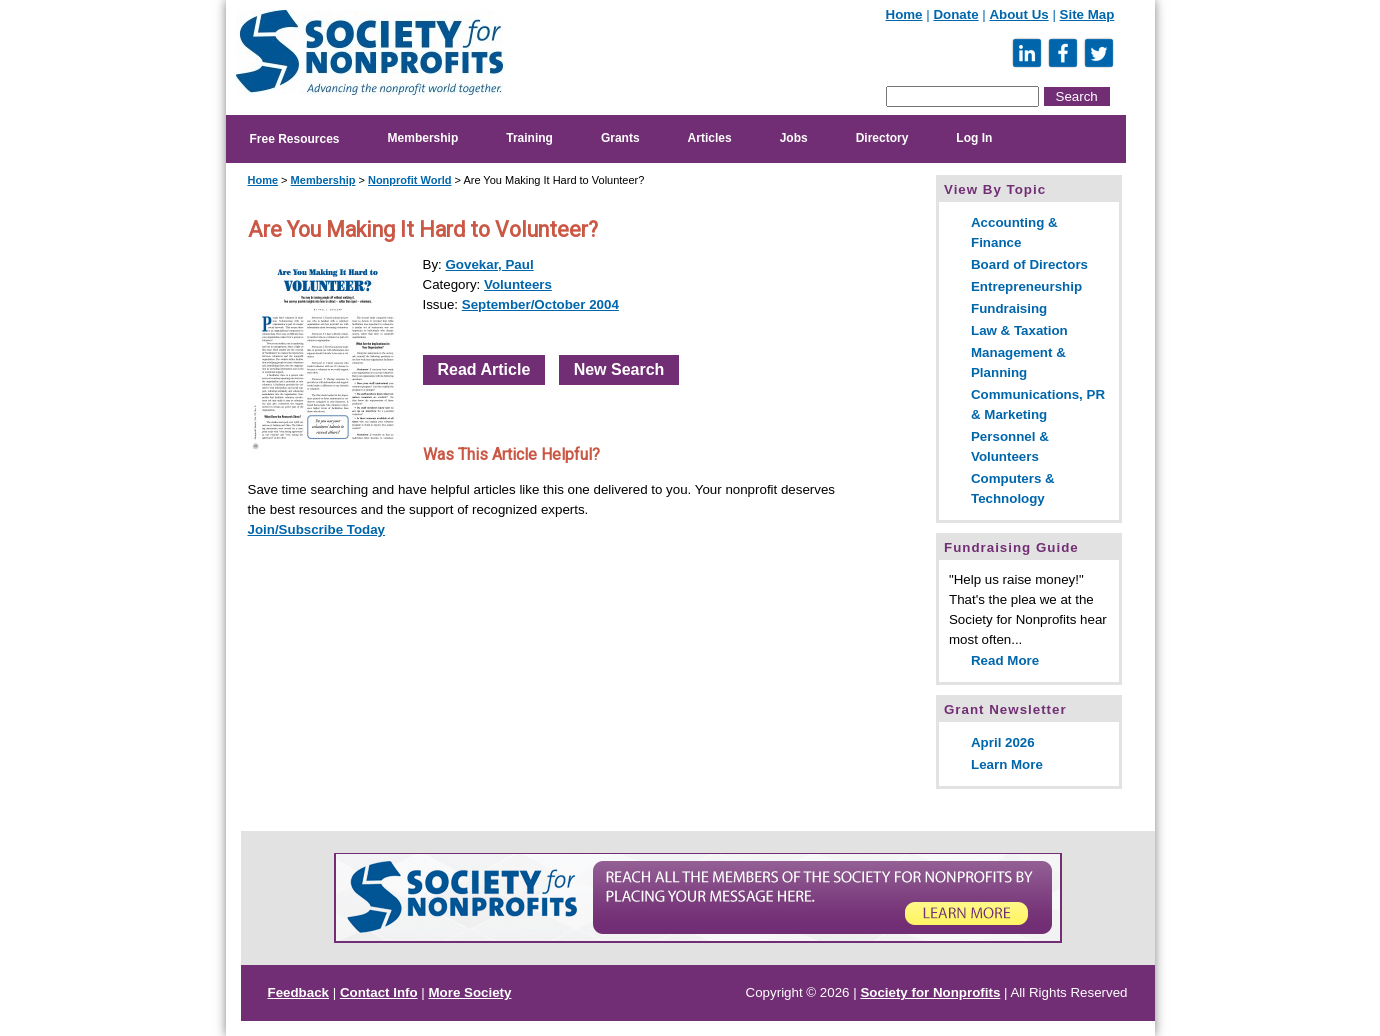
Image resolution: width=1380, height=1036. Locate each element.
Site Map (1087, 14)
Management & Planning (1018, 362)
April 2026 (1003, 742)
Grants (620, 138)
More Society (470, 992)
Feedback (299, 992)
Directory (882, 138)
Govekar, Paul (489, 264)
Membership (423, 138)
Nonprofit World (410, 180)
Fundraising (1009, 308)
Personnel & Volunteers (1010, 446)
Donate (955, 14)
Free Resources (295, 139)
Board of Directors (1029, 264)
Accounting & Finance (1014, 232)
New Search (619, 369)
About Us (1018, 14)
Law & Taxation (1019, 330)
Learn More (1007, 764)
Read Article (484, 369)
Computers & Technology (1013, 488)
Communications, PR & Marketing (1038, 404)
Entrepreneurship (1026, 286)
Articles (710, 138)
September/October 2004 (540, 304)
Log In (974, 138)
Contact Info (379, 992)
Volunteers (518, 284)
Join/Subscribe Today (317, 529)
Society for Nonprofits (930, 992)
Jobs (794, 138)
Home (904, 14)
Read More (1005, 660)
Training (529, 138)
